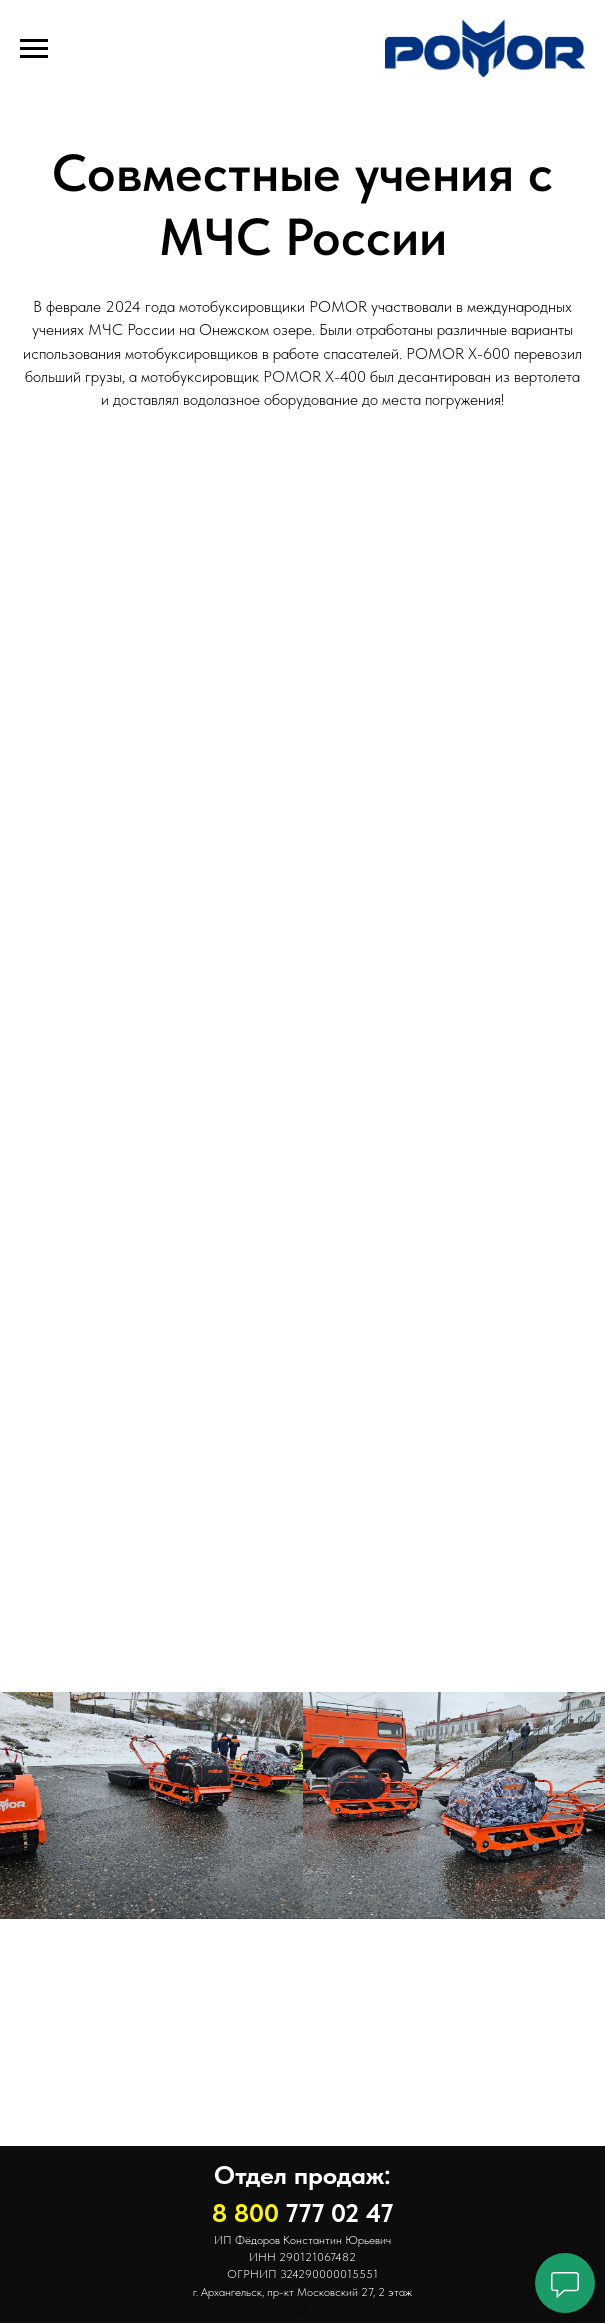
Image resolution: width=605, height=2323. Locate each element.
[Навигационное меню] (34, 49)
